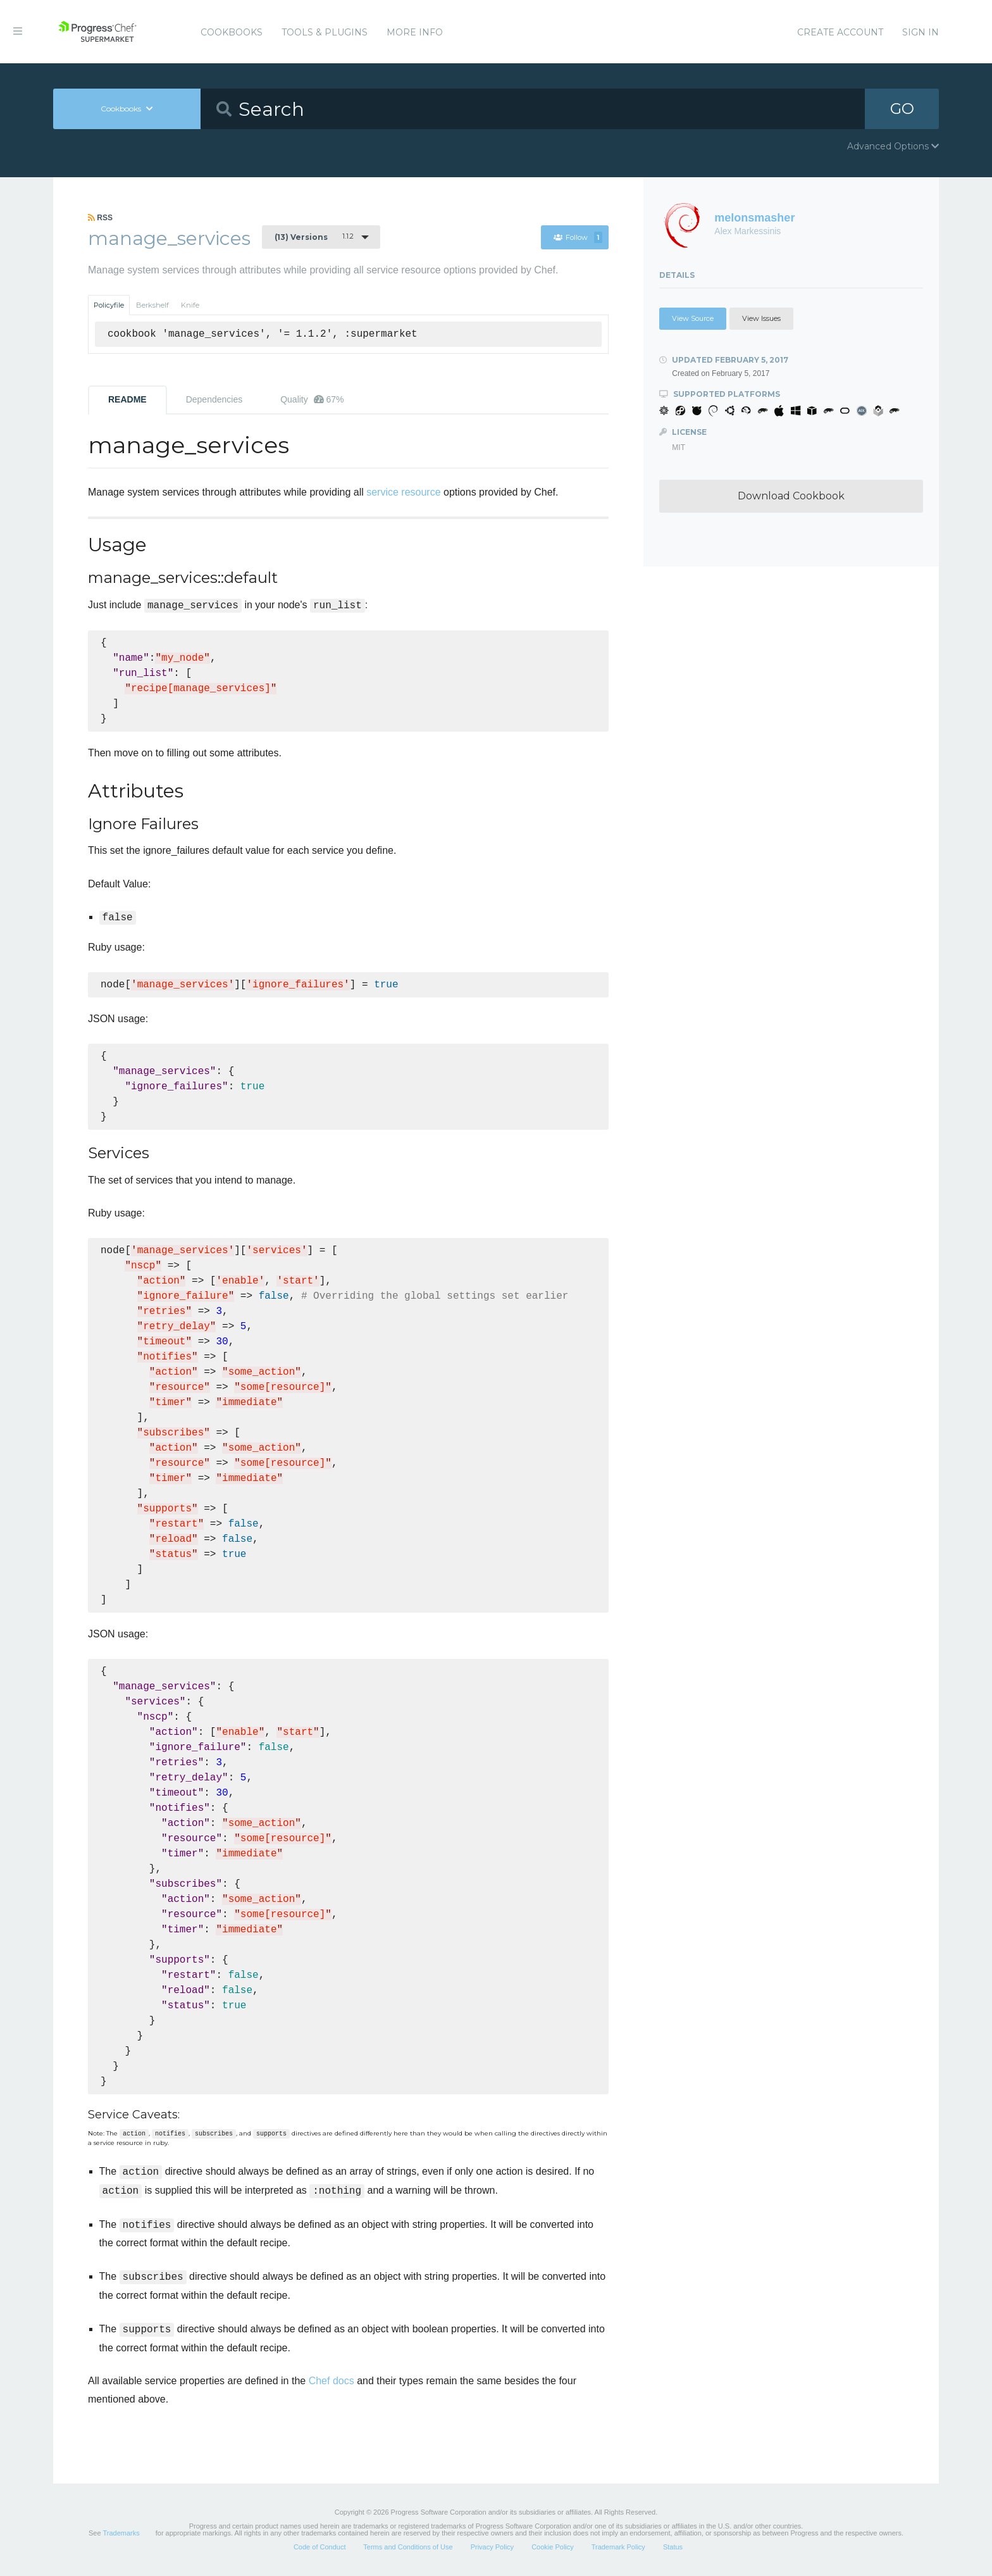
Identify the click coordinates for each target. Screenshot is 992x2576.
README (127, 399)
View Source (693, 318)
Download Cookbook (791, 496)
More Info (415, 32)
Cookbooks (232, 32)
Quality (312, 399)
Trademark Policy (618, 2547)
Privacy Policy (492, 2547)
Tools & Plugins (325, 32)
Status (673, 2547)
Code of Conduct (320, 2547)
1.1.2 (314, 237)
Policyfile (109, 305)
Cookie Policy (552, 2547)
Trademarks (120, 2533)
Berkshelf (152, 305)
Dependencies (214, 399)
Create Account (840, 32)
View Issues (761, 318)
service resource (403, 492)
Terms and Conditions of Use (407, 2547)
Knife (190, 305)
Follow (578, 237)
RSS (100, 217)
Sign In (920, 32)
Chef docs (331, 2380)
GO (902, 108)
